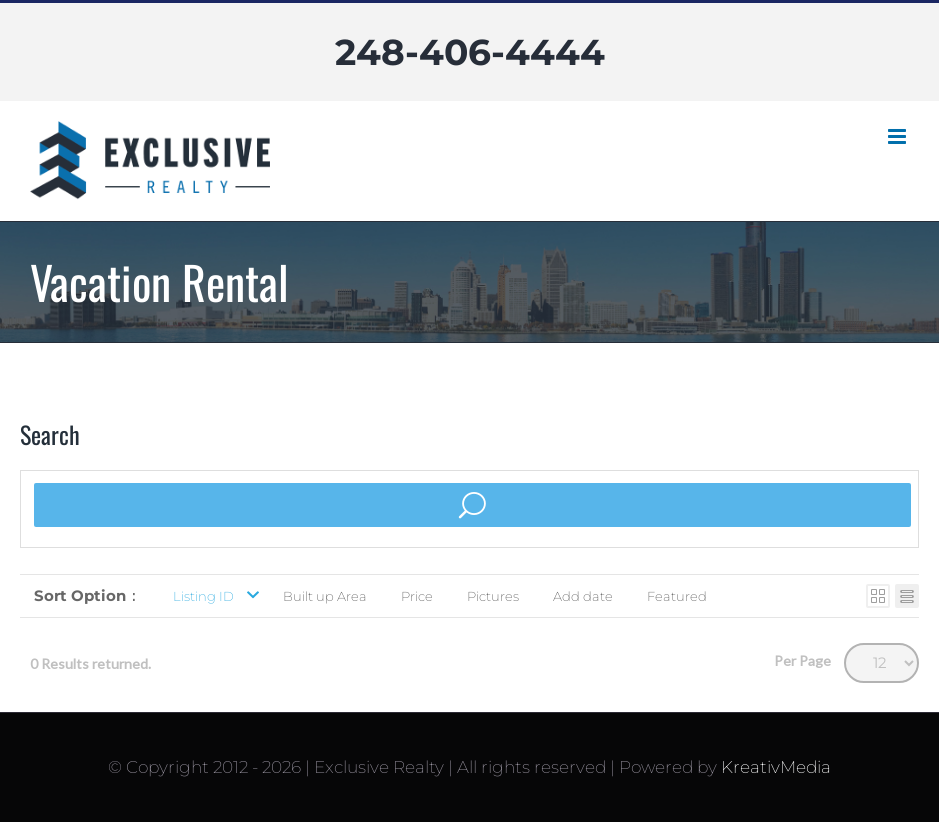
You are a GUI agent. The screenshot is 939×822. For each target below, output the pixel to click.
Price (417, 596)
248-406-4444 (470, 52)
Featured (677, 596)
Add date (583, 596)
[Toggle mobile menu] (898, 136)
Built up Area (325, 596)
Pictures (493, 596)
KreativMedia (776, 767)
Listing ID (203, 596)
